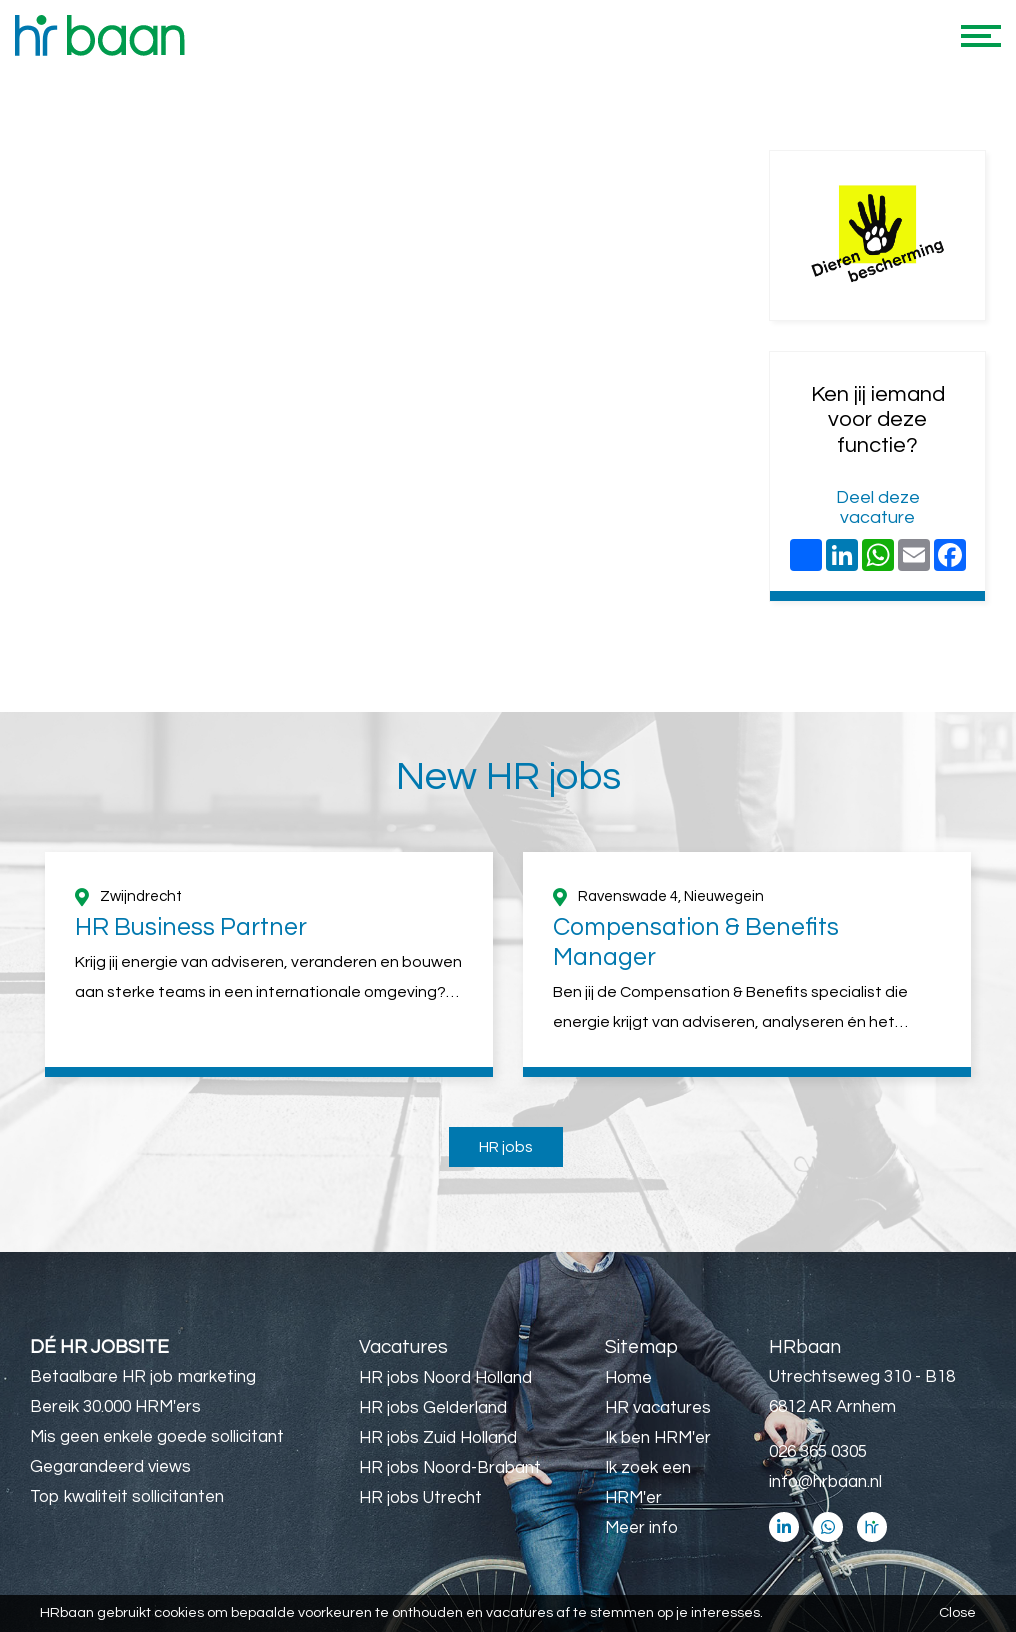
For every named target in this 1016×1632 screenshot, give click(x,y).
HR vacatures (658, 1408)
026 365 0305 (818, 1452)
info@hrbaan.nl (825, 1482)
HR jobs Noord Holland (445, 1378)
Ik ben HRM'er (658, 1438)
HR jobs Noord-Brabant (450, 1468)
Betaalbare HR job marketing (143, 1377)
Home (628, 1378)
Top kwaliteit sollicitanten (127, 1497)
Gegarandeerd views (110, 1467)
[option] (269, 964)
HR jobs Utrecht (420, 1498)
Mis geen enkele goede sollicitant (157, 1437)
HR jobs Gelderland (433, 1408)
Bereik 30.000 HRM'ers (115, 1407)
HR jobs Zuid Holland (438, 1438)
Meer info (641, 1528)
